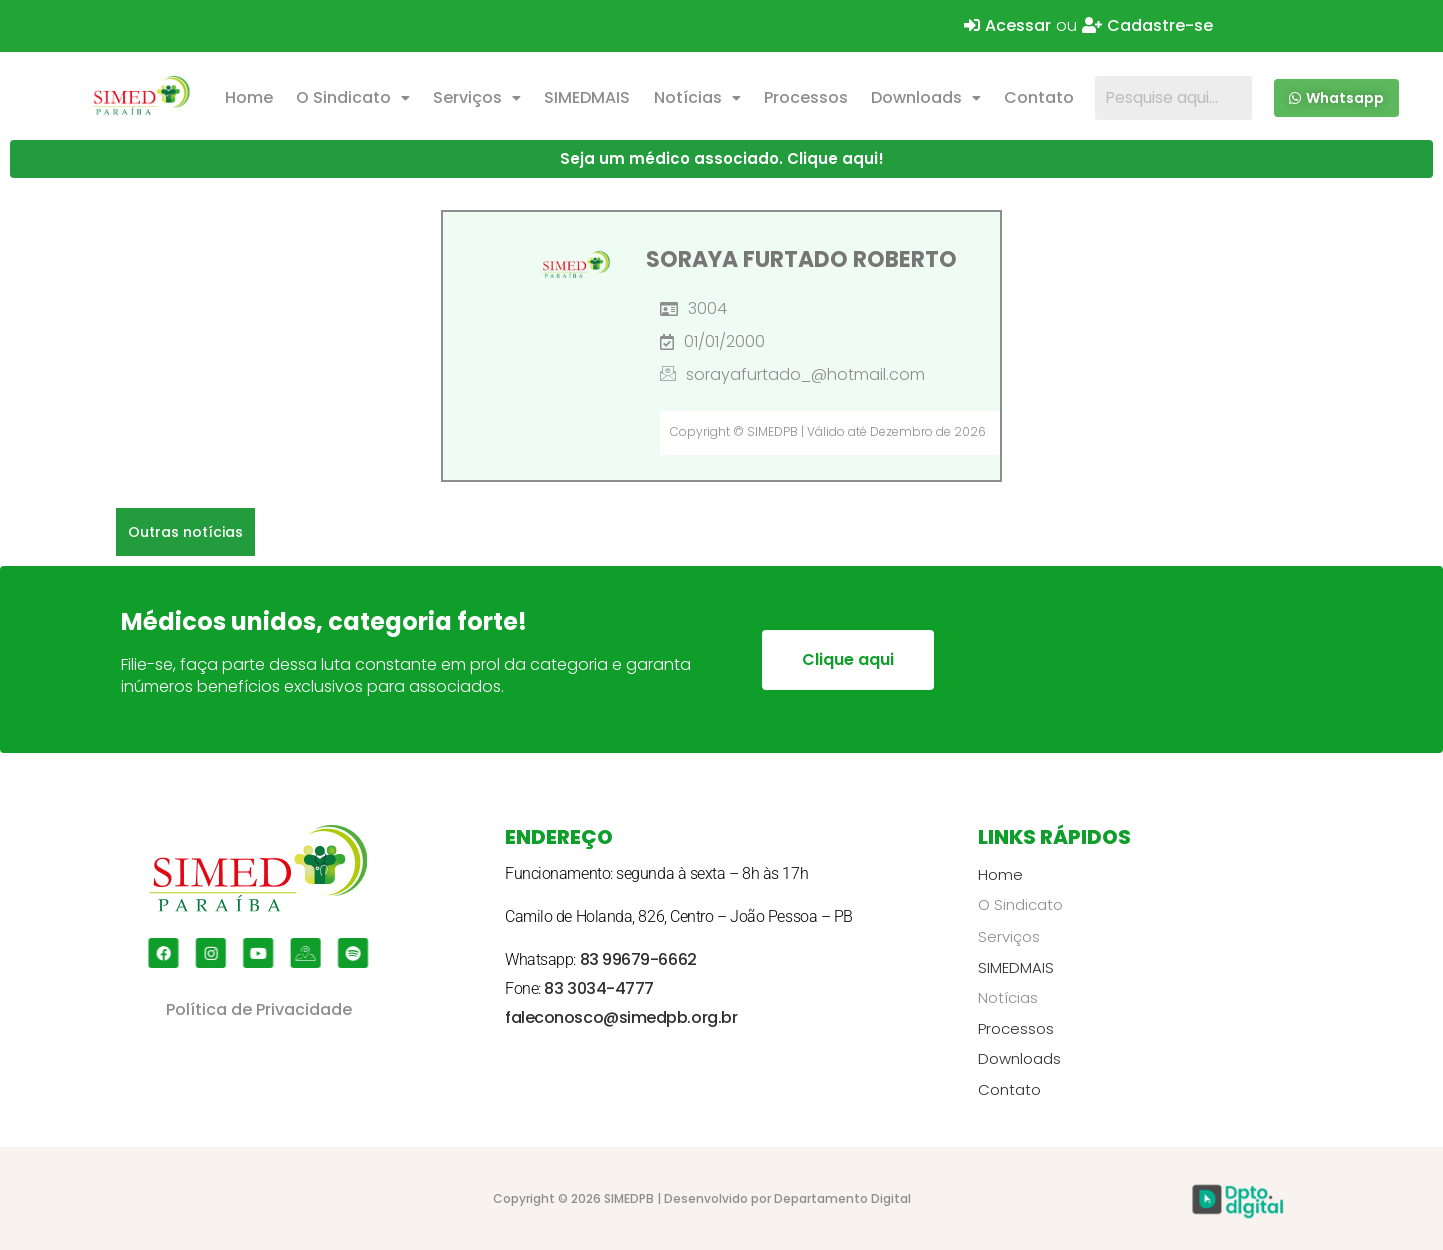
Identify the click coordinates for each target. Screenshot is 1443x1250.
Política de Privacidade (259, 1009)
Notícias (697, 97)
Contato (1039, 97)
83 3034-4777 (599, 988)
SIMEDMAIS (587, 97)
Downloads (926, 97)
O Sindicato (353, 97)
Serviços (477, 97)
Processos (806, 97)
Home (249, 97)
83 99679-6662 (638, 959)
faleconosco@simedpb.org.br (621, 1017)
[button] (352, 98)
